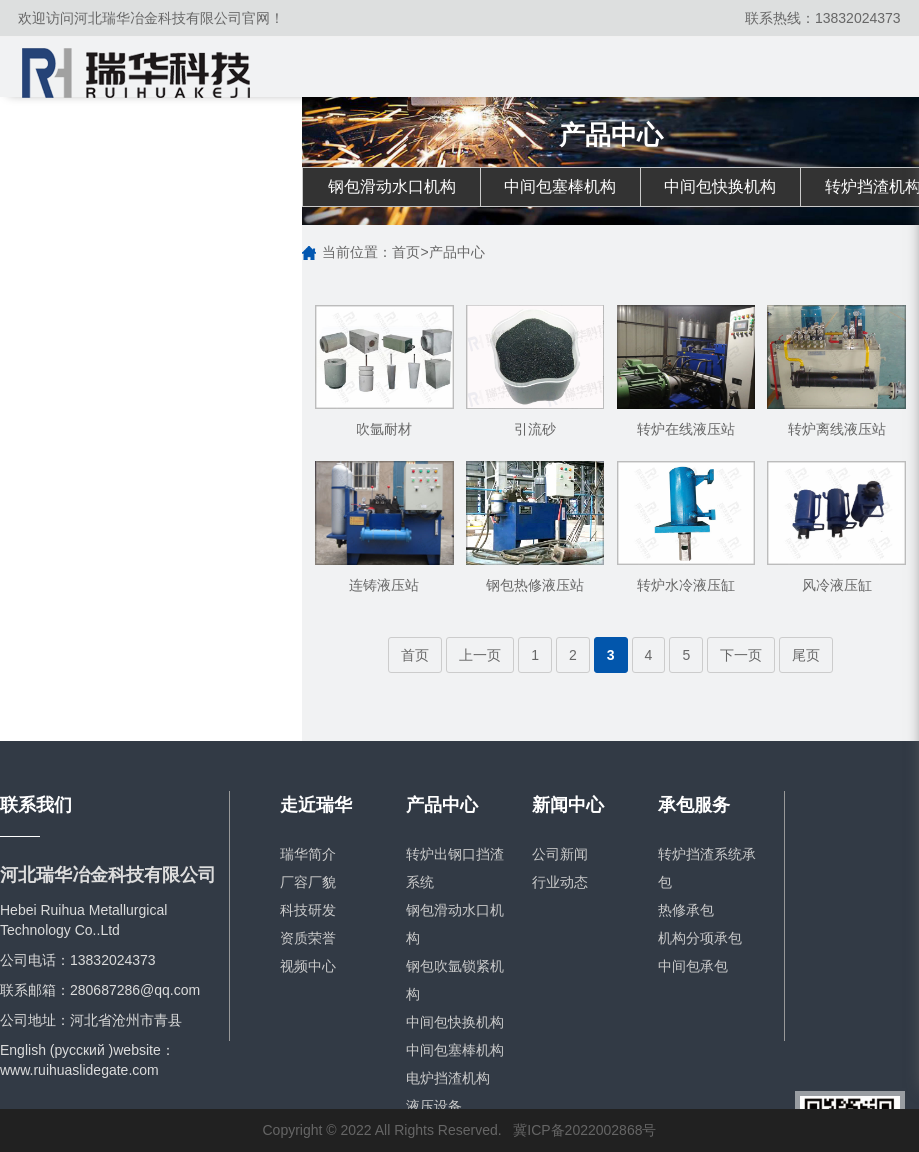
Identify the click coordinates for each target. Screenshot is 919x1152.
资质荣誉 (308, 938)
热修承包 (686, 910)
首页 (406, 253)
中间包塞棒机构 (562, 186)
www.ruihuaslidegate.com (79, 1070)
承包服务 (694, 806)
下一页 (741, 655)
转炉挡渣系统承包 (707, 868)
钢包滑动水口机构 (392, 186)
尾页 (806, 655)
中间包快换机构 (724, 186)
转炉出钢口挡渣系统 (455, 868)
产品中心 (457, 253)
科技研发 (308, 910)
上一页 (480, 655)
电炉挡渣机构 (448, 1078)
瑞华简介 (308, 854)
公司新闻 (560, 854)
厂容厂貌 (308, 882)
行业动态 (560, 882)
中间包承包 (693, 966)
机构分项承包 (700, 938)
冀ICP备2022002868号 (584, 1131)
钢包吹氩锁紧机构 (455, 980)
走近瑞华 (316, 806)
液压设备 (434, 1106)
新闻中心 (568, 806)
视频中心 (308, 966)
